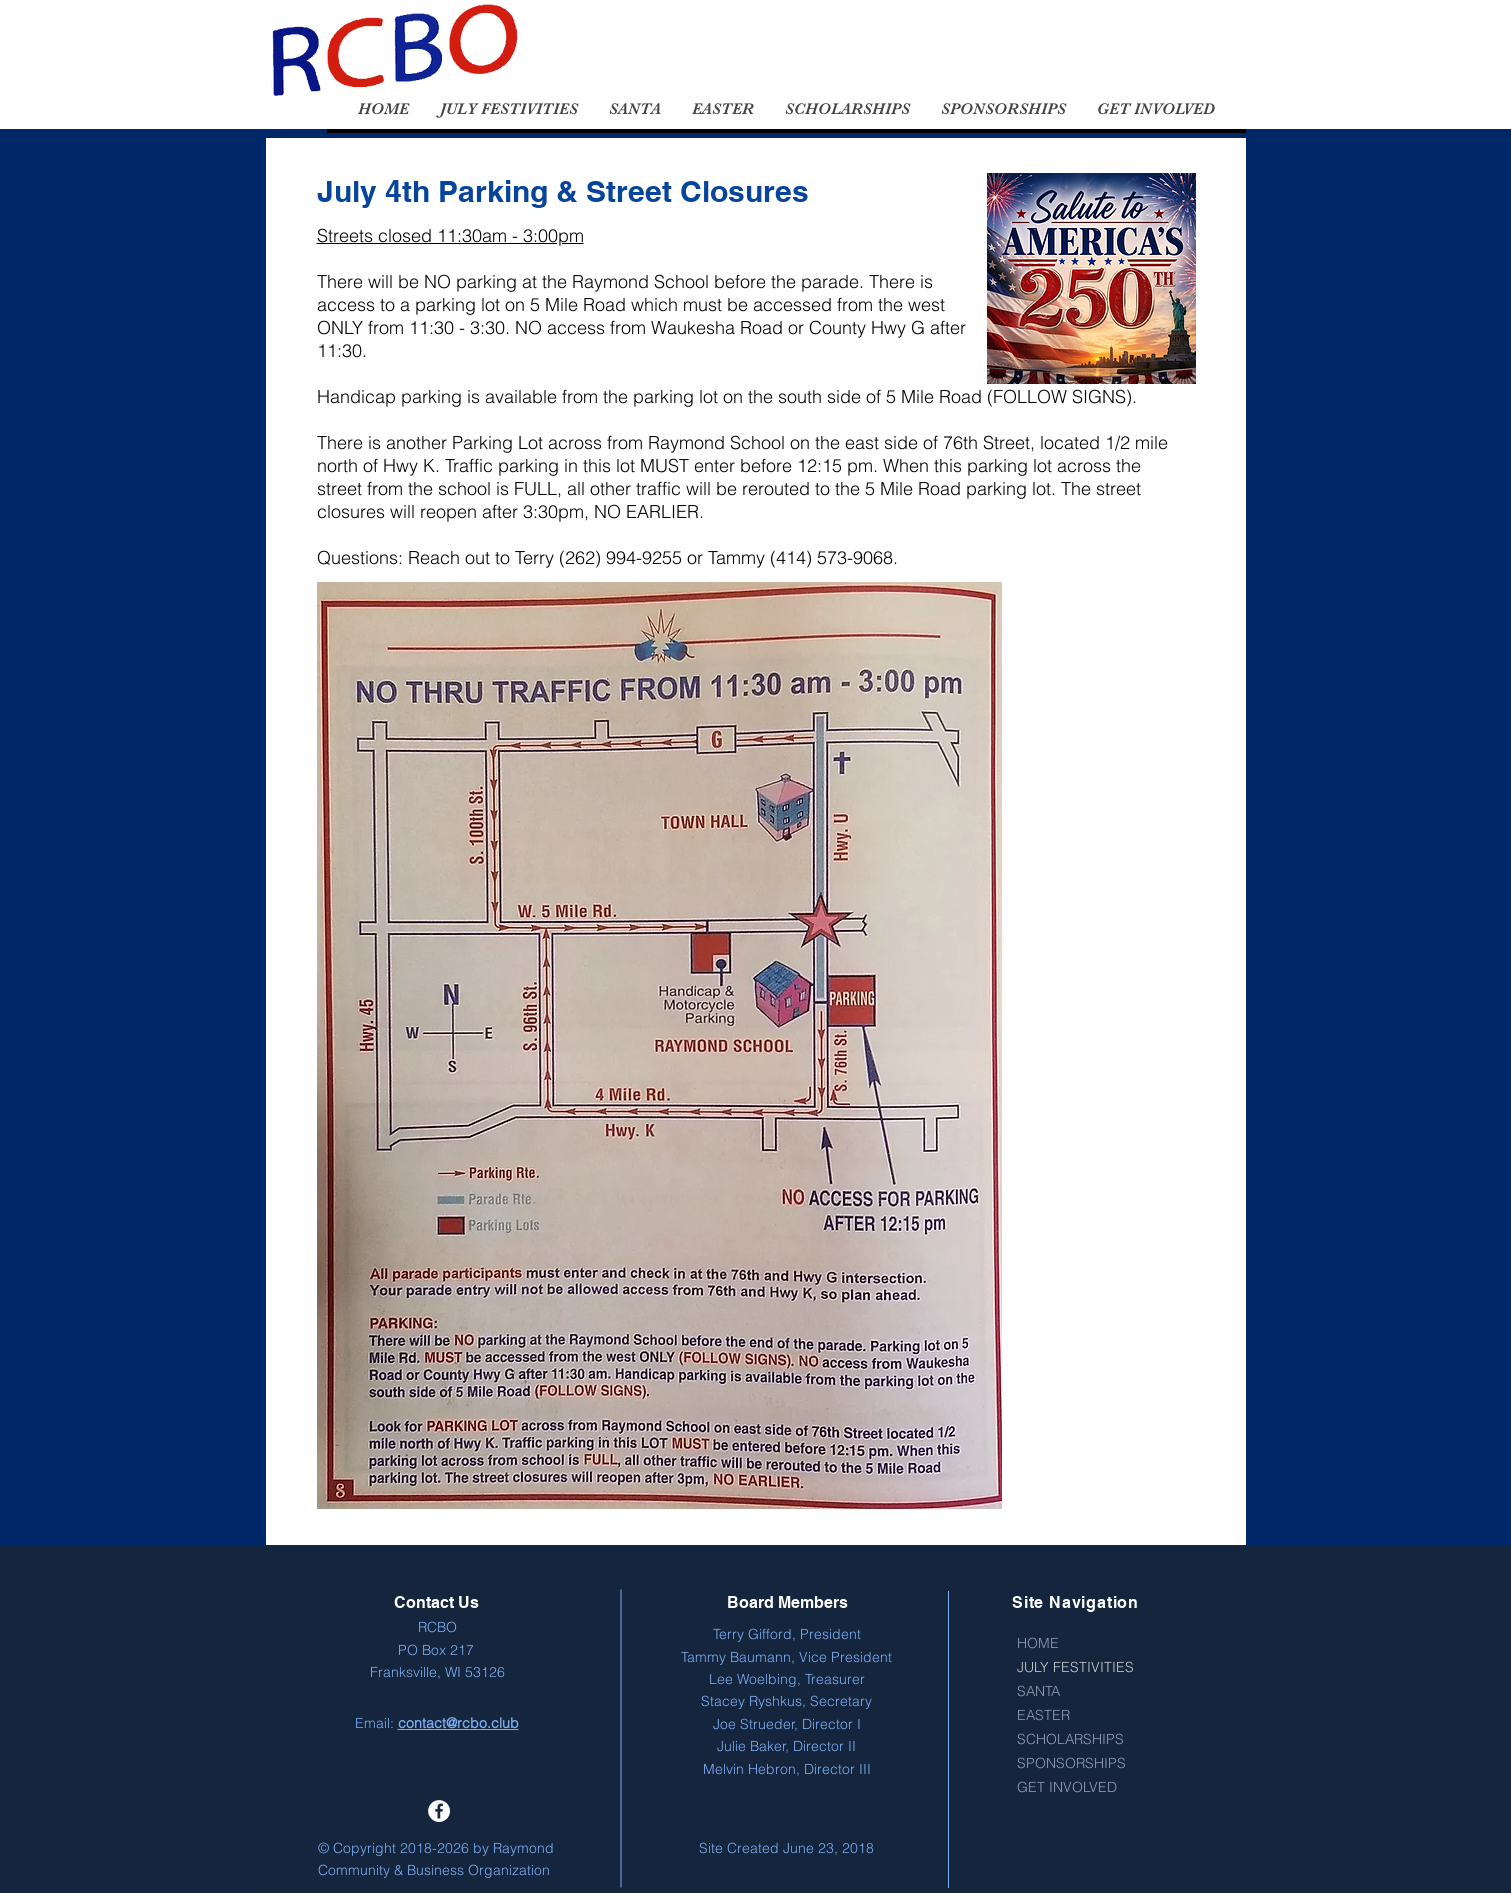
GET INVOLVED (1067, 1787)
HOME (1038, 1643)
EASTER (1043, 1715)
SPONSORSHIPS (1071, 1763)
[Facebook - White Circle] (439, 1811)
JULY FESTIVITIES (1075, 1667)
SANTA (1038, 1691)
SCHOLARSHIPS (1070, 1739)
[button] (508, 109)
